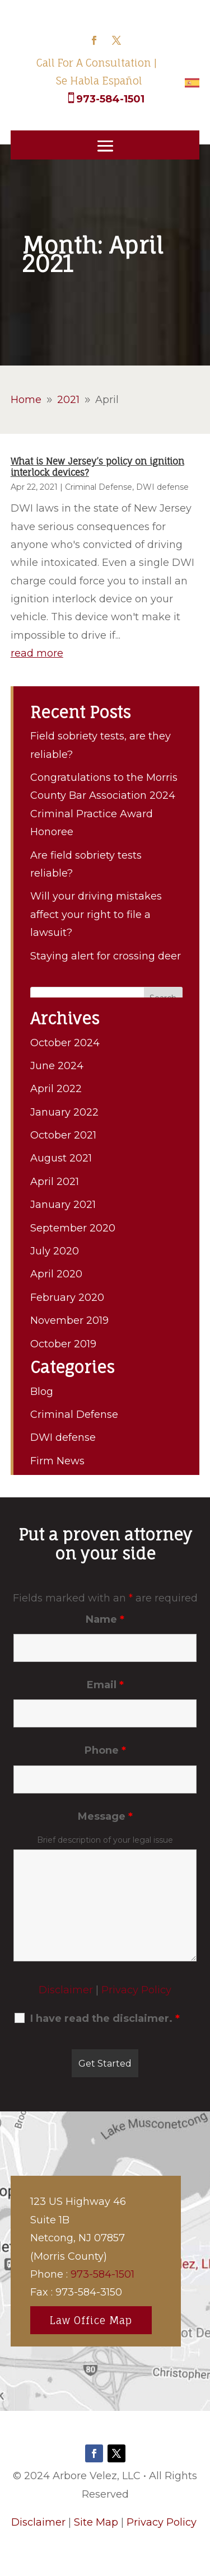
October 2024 (65, 1043)
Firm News (57, 1461)
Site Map (96, 2522)
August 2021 (61, 1158)
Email (105, 1685)
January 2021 (63, 1204)
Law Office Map (91, 2320)
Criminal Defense (98, 487)
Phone (105, 1750)
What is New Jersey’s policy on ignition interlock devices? (97, 466)
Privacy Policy (136, 1990)
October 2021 (63, 1135)
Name (105, 1619)
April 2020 (56, 1274)
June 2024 (56, 1066)
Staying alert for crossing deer (105, 956)
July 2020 (54, 1251)
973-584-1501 (110, 99)
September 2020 (72, 1228)
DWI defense (162, 487)
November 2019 (69, 1320)
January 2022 (64, 1112)
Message (105, 1816)
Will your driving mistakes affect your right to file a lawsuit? (96, 914)
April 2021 (54, 1181)
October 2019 (63, 1344)
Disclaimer (66, 1990)
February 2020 (67, 1297)
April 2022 (56, 1089)
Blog (41, 1391)
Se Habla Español (99, 80)
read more (37, 653)
